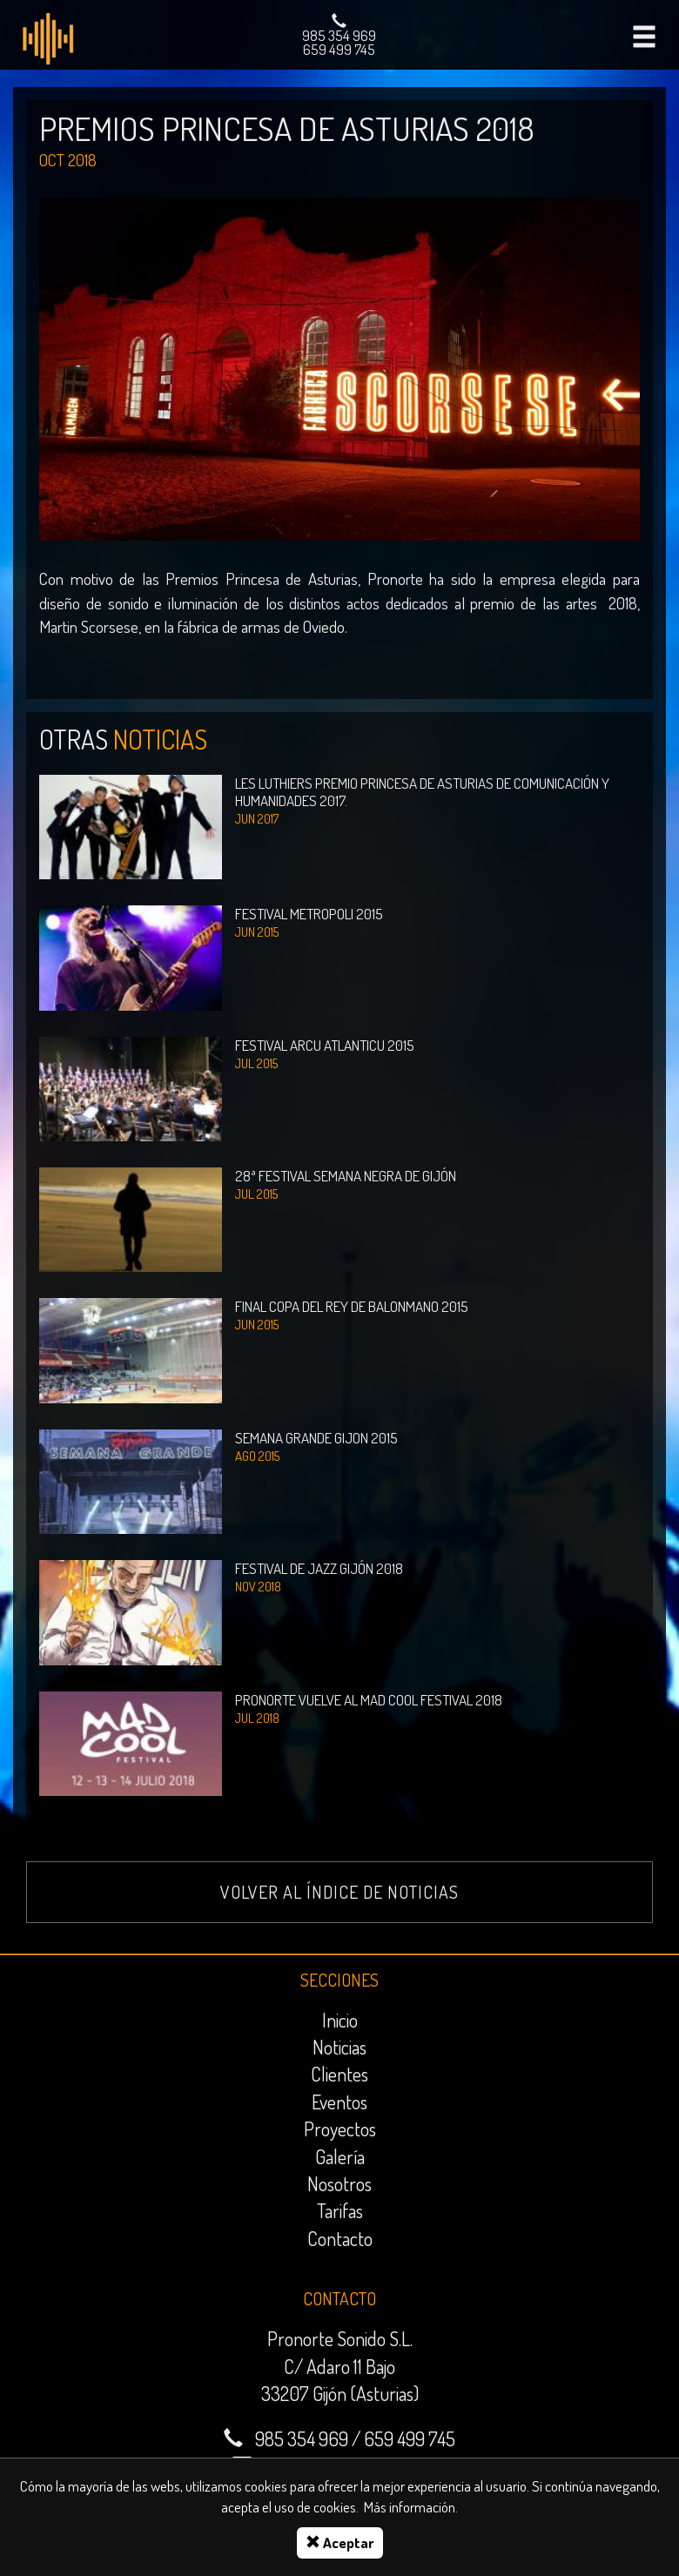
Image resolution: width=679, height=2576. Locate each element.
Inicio (340, 2020)
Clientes (339, 2073)
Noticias (339, 2047)
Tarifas (340, 2210)
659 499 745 (339, 49)
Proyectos (340, 2128)
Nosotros (339, 2183)
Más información (409, 2507)
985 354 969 (339, 35)
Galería (340, 2156)
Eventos (339, 2101)
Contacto (340, 2238)
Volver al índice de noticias (339, 1891)
